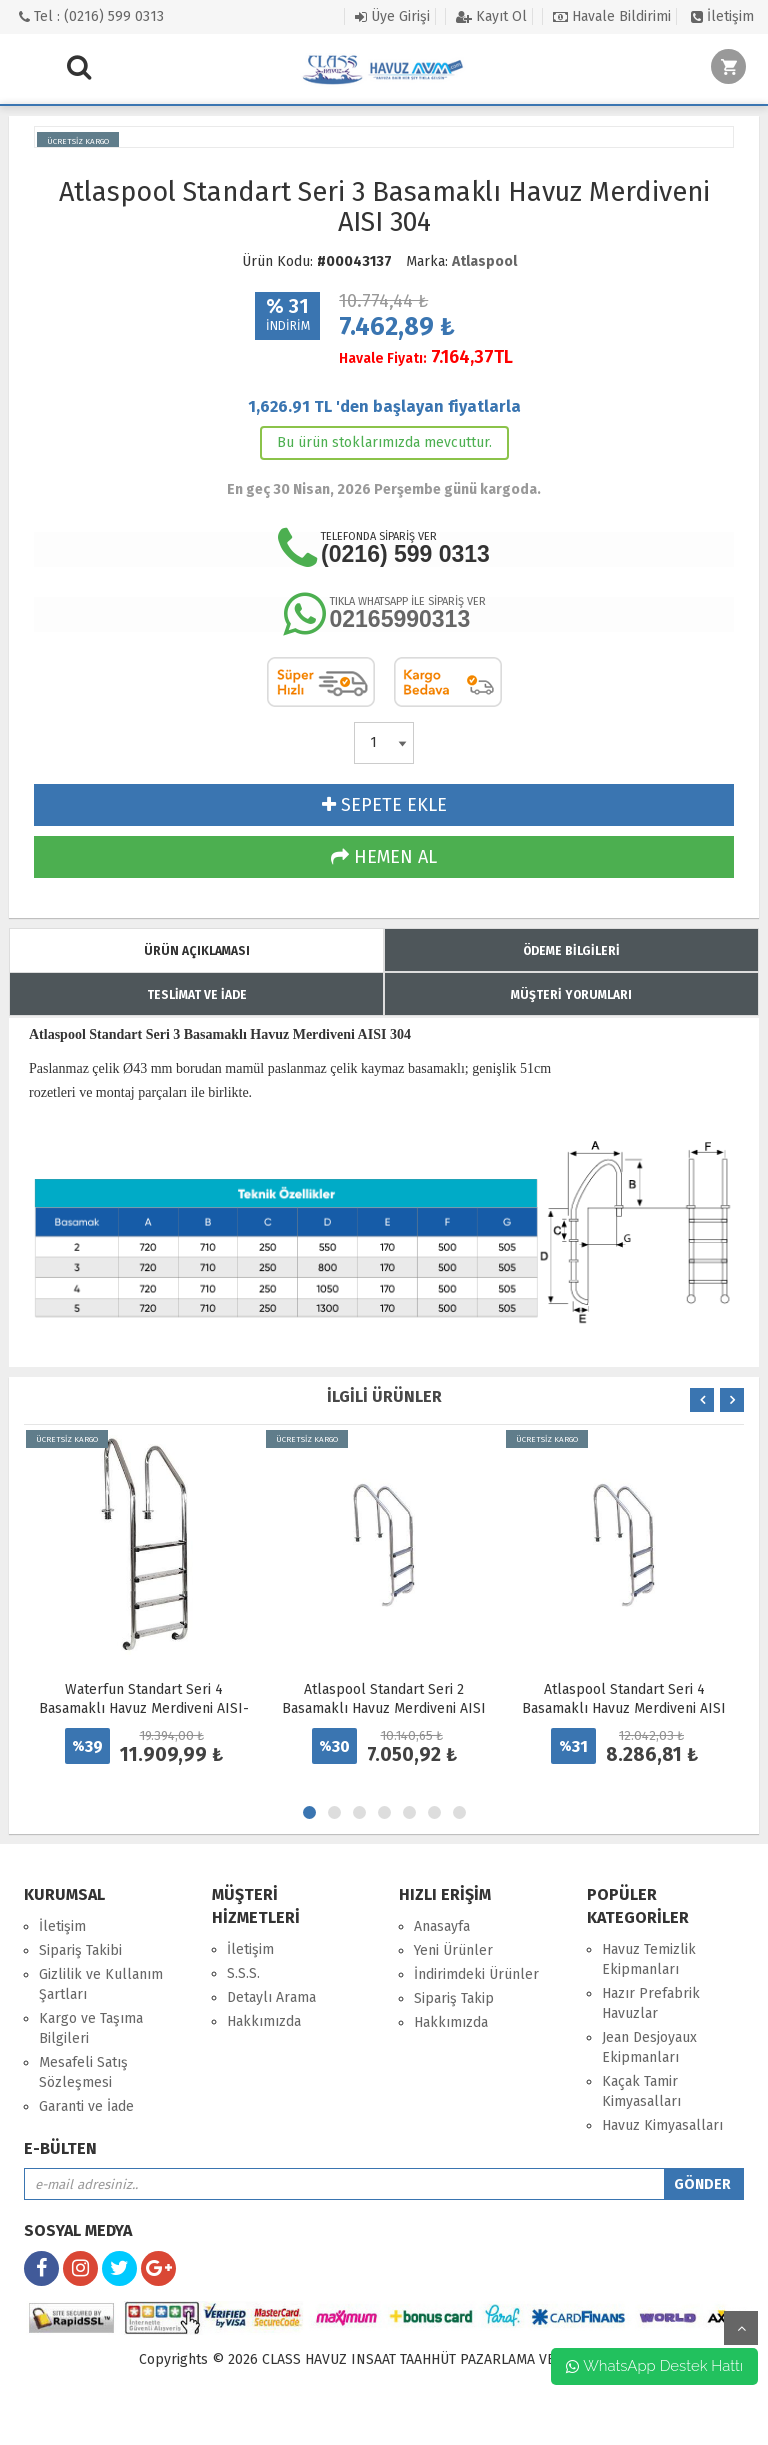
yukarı (741, 2328)
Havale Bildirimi (612, 16)
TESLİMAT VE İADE (197, 995)
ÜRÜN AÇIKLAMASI (197, 951)
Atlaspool (484, 261)
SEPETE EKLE (384, 805)
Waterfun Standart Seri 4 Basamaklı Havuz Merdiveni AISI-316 (144, 1708)
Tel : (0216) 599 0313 (91, 16)
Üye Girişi (392, 16)
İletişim (722, 16)
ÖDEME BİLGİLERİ (571, 951)
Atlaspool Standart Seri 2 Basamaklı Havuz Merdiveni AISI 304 (384, 1708)
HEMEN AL (384, 857)
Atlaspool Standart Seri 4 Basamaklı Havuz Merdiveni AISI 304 (624, 1708)
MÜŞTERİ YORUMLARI (571, 995)
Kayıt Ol (491, 16)
